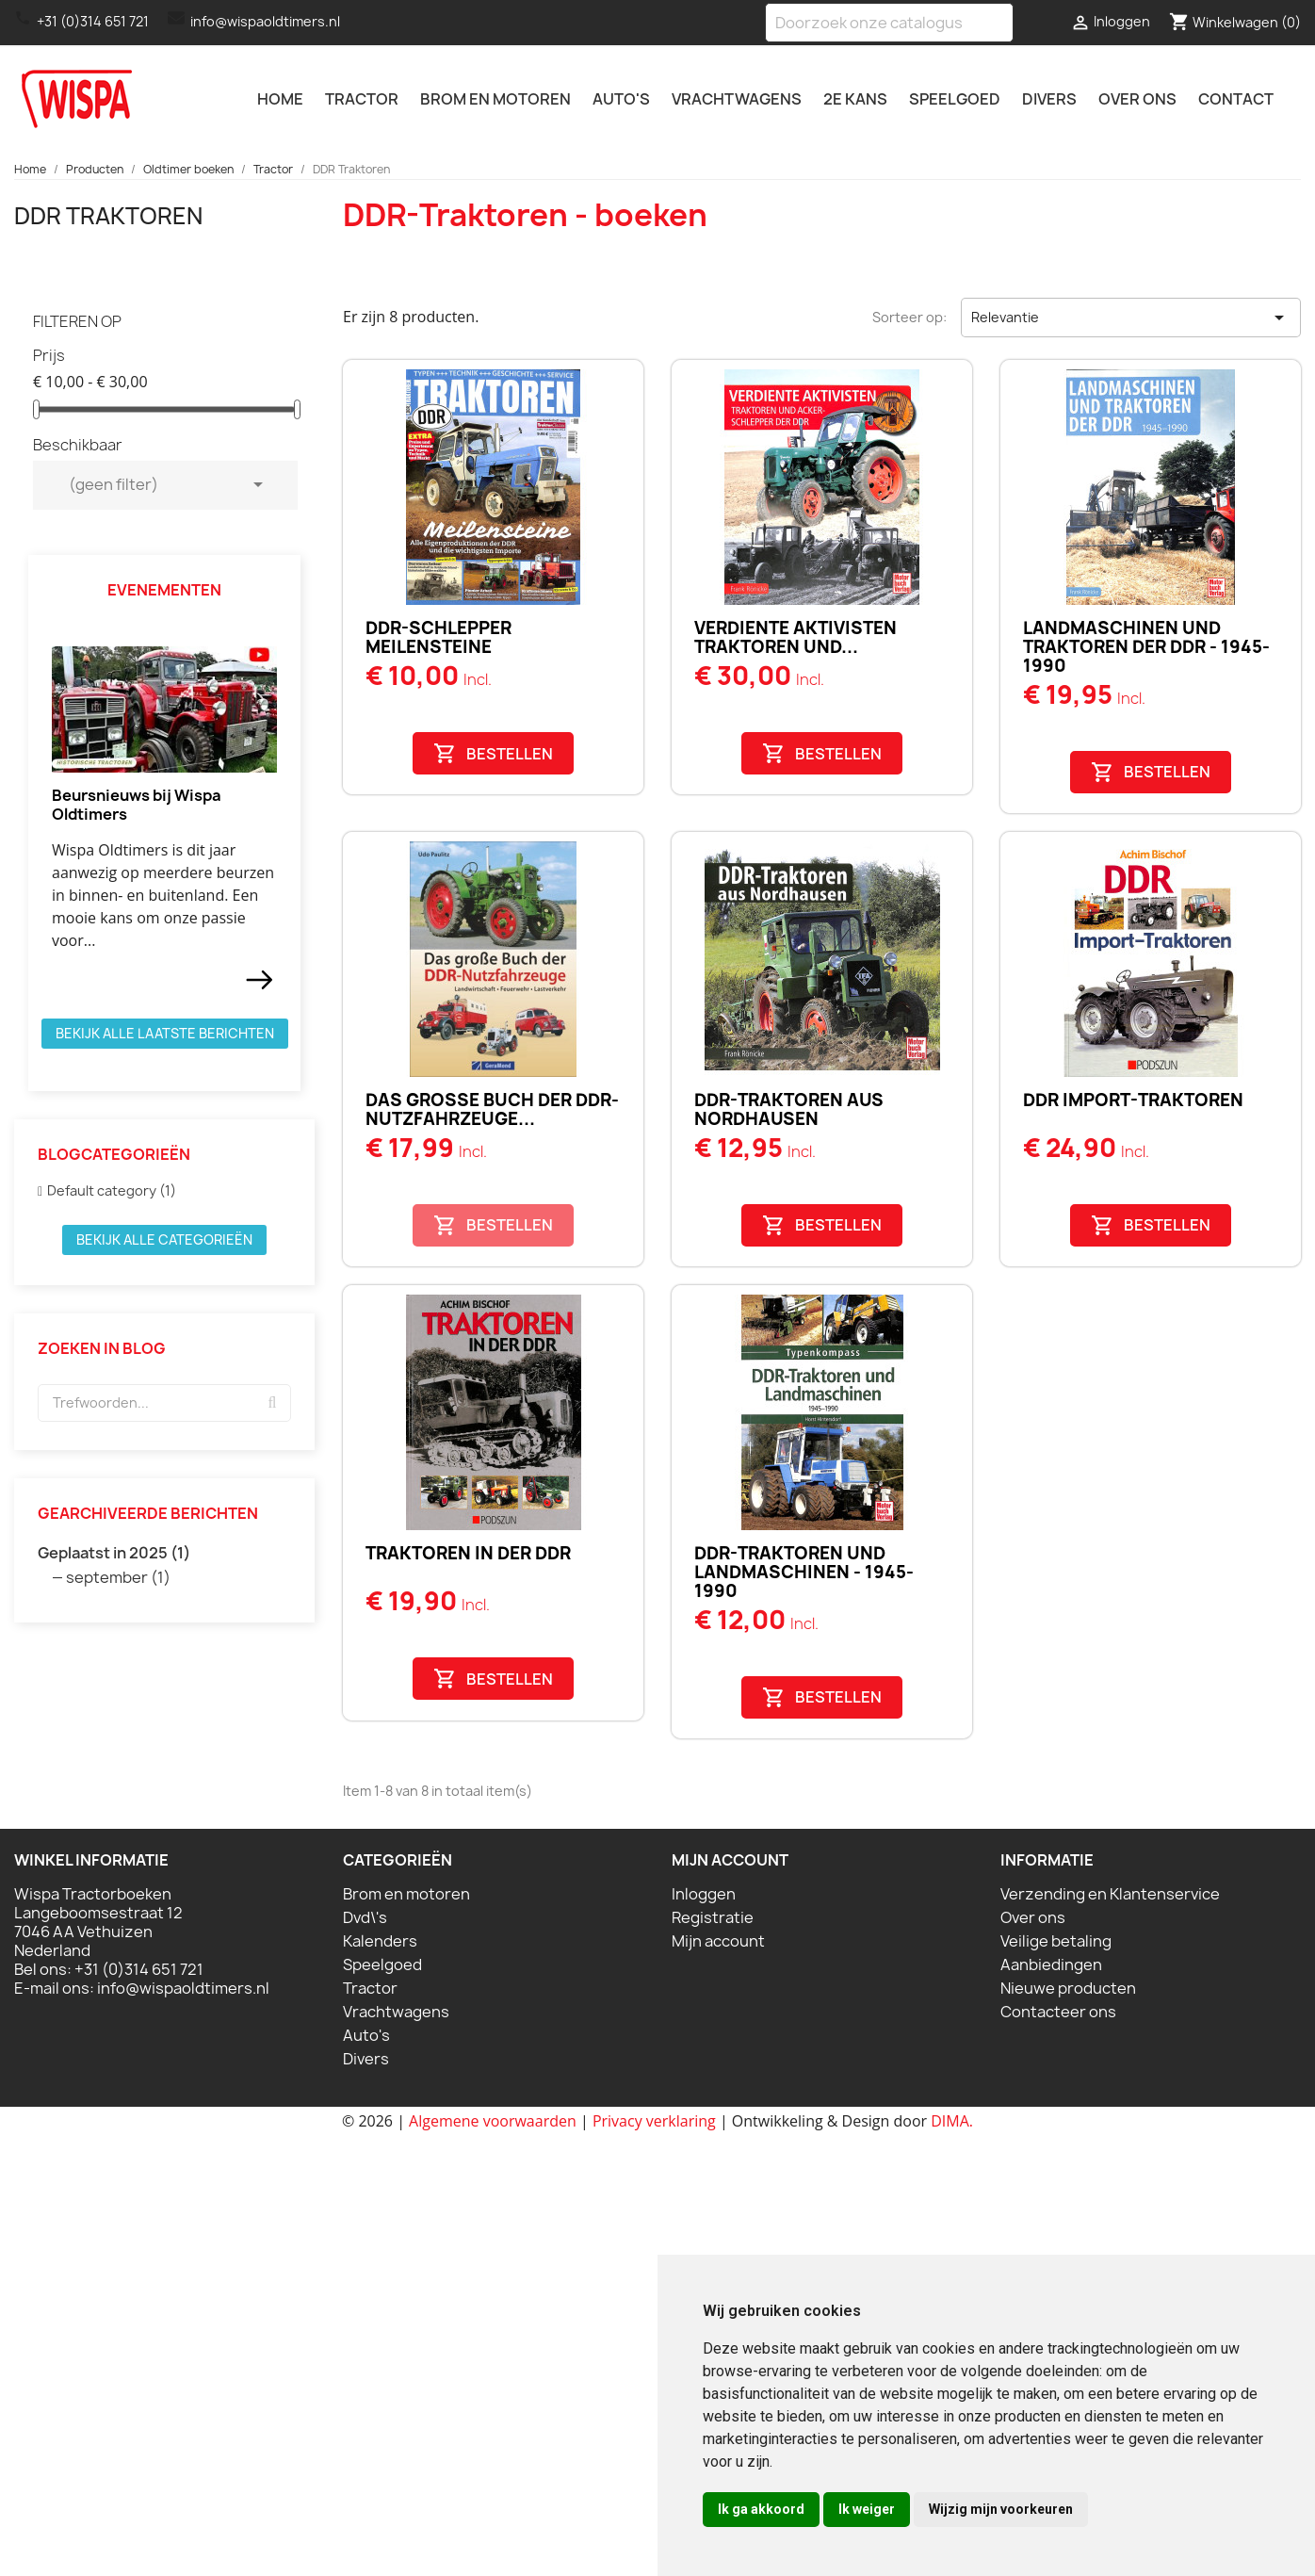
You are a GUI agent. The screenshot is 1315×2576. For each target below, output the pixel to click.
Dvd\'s (365, 1917)
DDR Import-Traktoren (1133, 1100)
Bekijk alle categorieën (164, 1239)
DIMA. (952, 2121)
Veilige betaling (1056, 1941)
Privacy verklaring (654, 2121)
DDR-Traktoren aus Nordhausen (789, 1109)
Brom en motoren (495, 99)
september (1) (118, 1577)
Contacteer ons (1058, 2011)
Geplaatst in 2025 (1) (114, 1552)
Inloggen (704, 1893)
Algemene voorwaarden (492, 2121)
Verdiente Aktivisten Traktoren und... (795, 637)
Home (280, 99)
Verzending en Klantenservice (1110, 1893)
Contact (1236, 99)
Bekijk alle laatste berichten (165, 1033)
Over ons (1137, 99)
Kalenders (380, 1941)
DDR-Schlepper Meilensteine (438, 637)
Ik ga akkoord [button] (761, 2509)
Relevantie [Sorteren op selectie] (1131, 317)
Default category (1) (111, 1190)
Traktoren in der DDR (468, 1553)
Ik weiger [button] (866, 2509)
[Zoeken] (889, 22)
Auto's (621, 99)
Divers (1049, 99)
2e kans (855, 99)
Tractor (361, 99)
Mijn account (718, 1941)
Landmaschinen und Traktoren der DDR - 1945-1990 (1146, 646)
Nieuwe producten (1068, 1988)
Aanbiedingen (1051, 1964)
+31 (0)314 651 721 (93, 21)
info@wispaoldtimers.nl (265, 21)
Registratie (713, 1917)
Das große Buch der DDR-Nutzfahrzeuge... (492, 1109)
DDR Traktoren (108, 216)
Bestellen (493, 753)
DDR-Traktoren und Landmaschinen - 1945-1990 (804, 1572)
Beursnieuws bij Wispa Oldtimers (136, 804)
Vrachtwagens (737, 99)
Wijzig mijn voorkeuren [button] (1001, 2509)
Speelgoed (954, 99)
